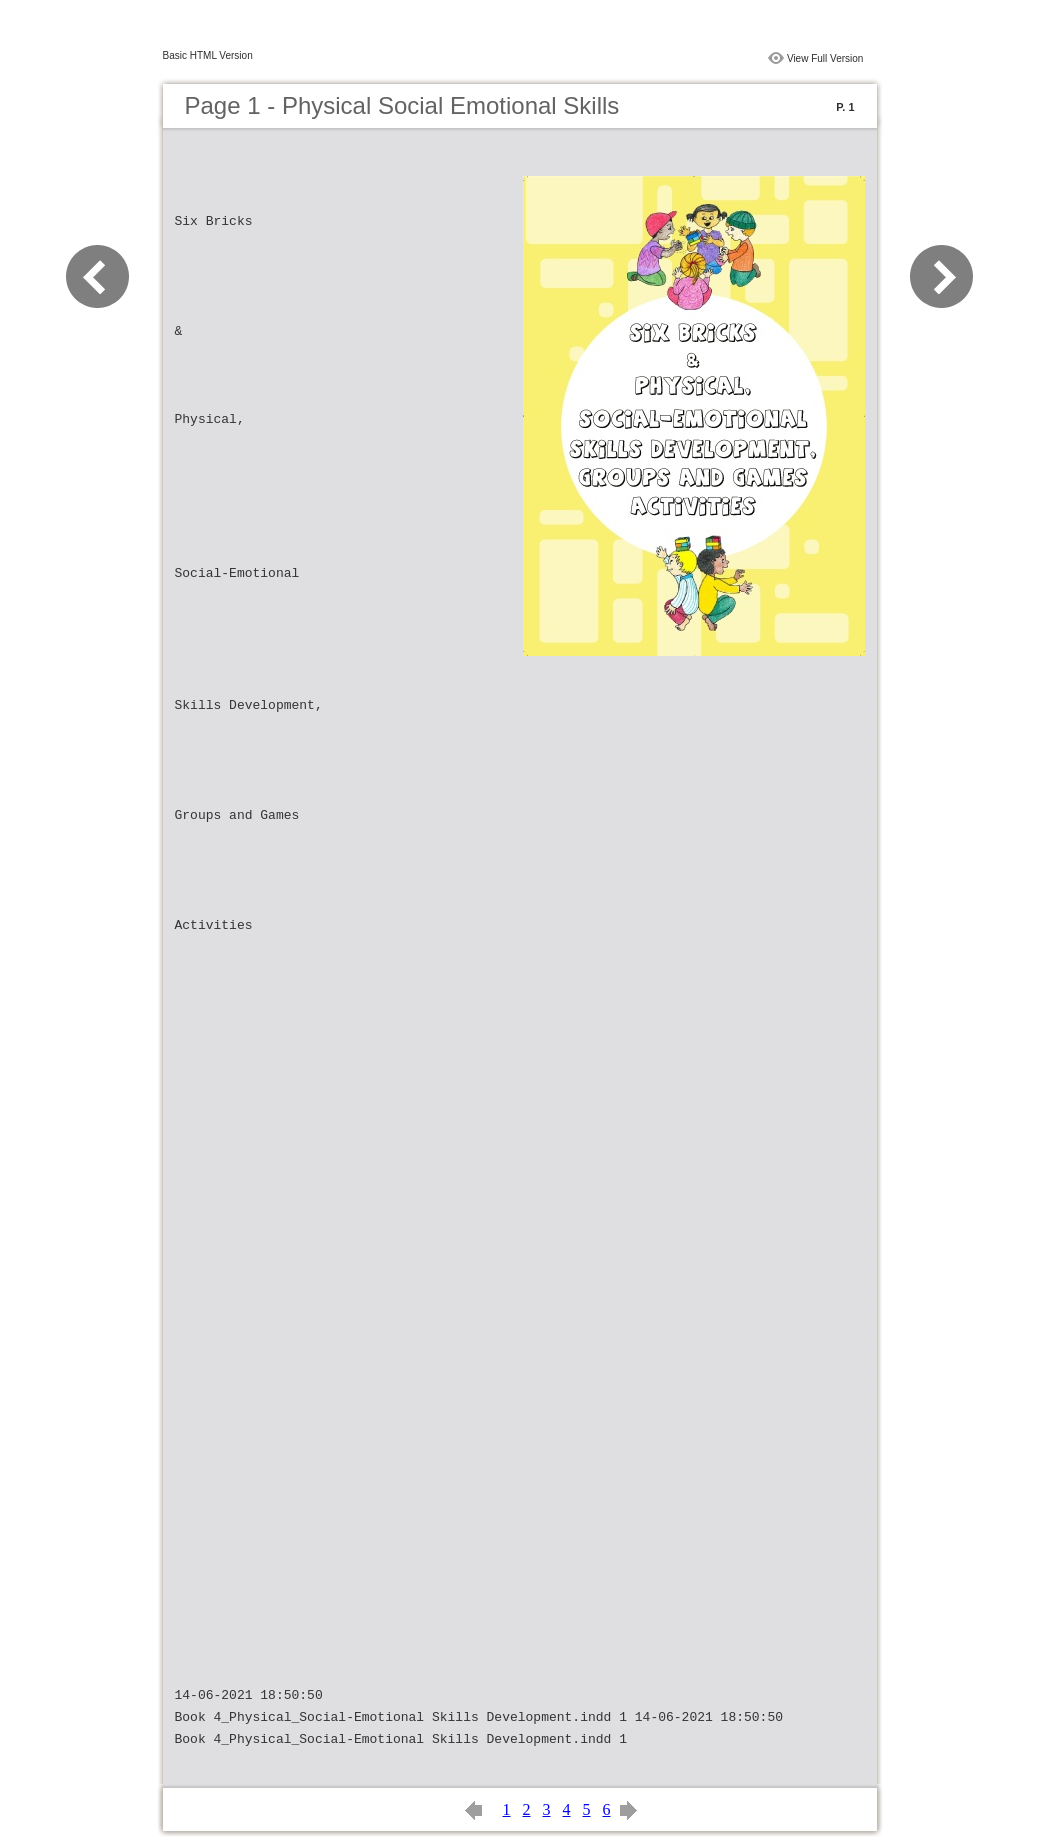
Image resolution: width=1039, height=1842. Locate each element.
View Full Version (825, 58)
